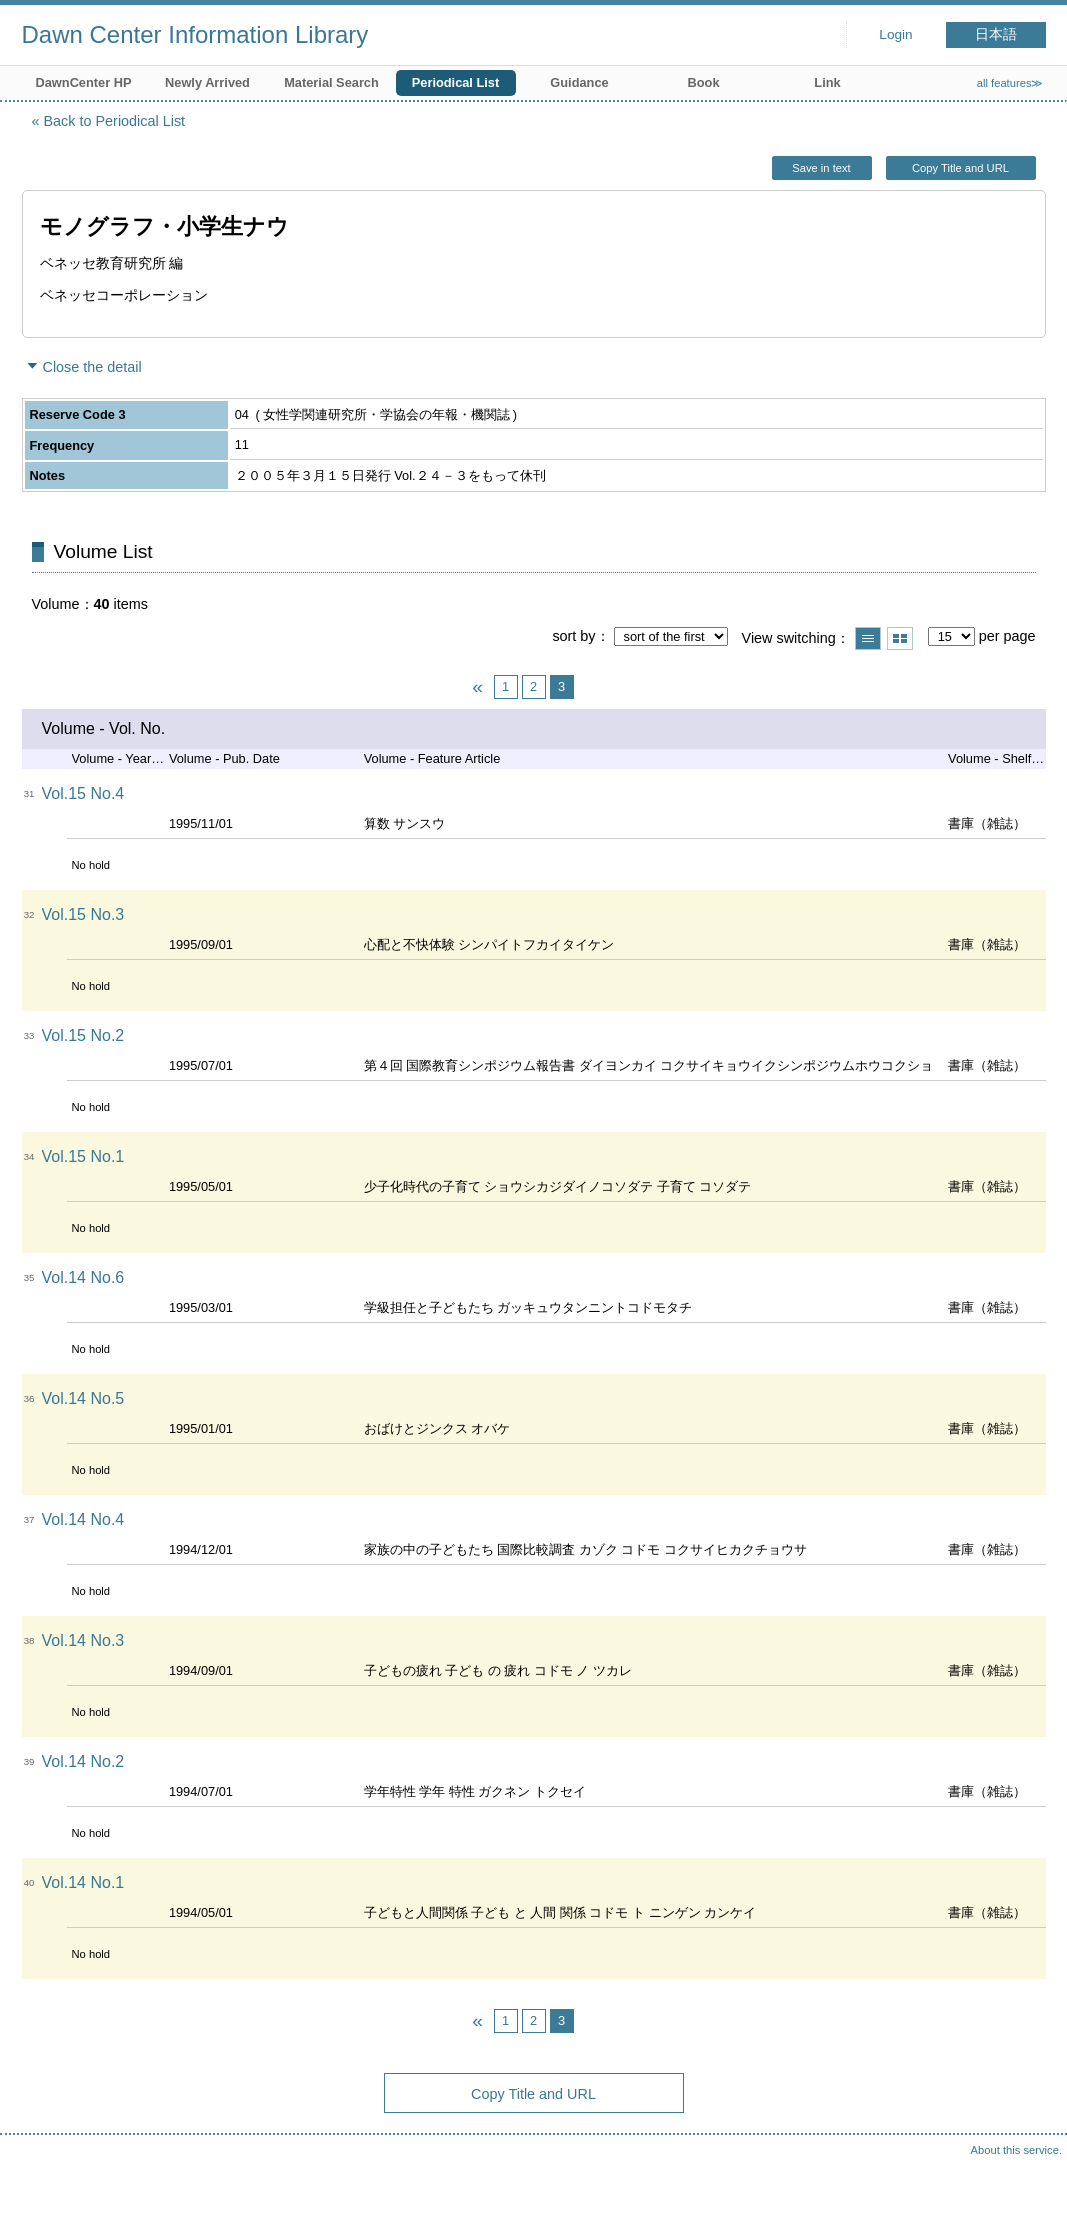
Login (895, 34)
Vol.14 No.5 (83, 1398)
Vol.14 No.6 (83, 1277)
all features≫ (1010, 83)
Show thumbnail (900, 638)
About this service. (1016, 2150)
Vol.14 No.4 (83, 1519)
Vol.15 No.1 (83, 1156)
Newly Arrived (207, 82)
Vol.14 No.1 (83, 1882)
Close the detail (92, 367)
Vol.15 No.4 (83, 793)
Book (704, 82)
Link (827, 82)
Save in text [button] (821, 168)
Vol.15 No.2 (83, 1035)
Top (1032, 2190)
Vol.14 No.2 (83, 1761)
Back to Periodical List (115, 121)
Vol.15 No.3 (83, 914)
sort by (573, 636)
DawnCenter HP (84, 82)
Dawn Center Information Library (195, 34)
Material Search (331, 82)
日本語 (996, 34)
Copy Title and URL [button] (960, 168)
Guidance (579, 82)
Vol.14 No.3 (83, 1640)
